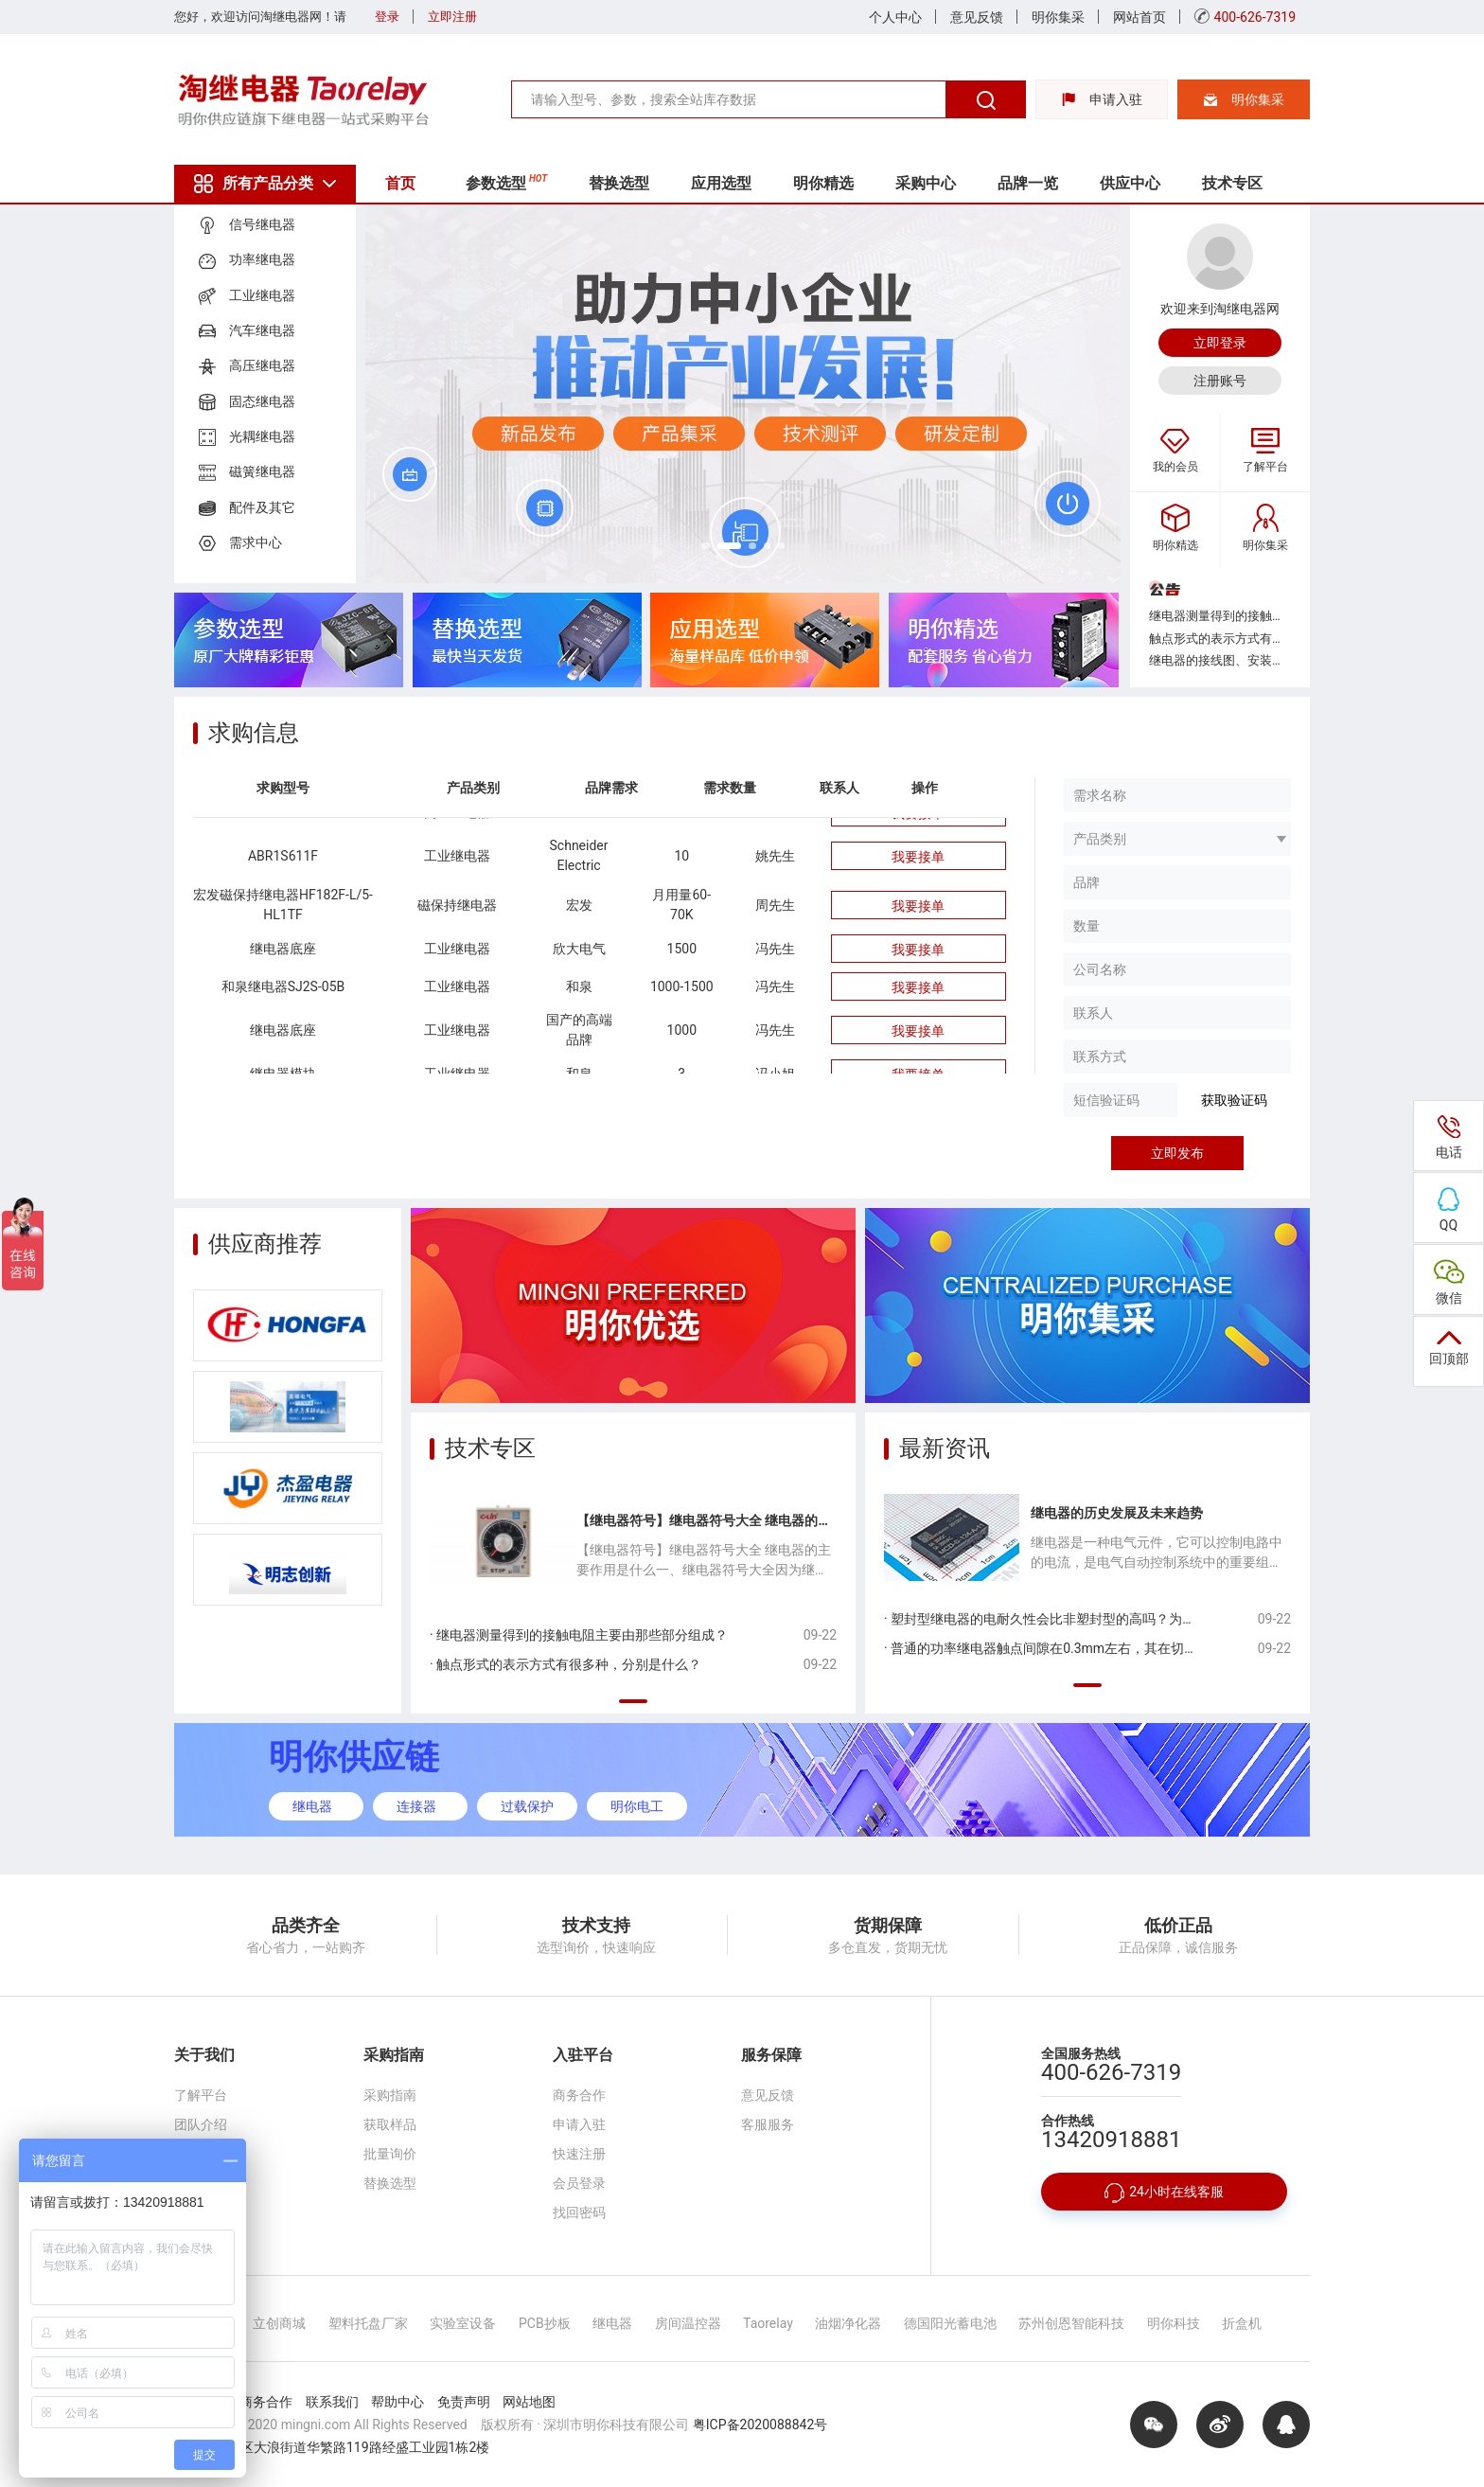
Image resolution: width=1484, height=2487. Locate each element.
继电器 (312, 1806)
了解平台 (200, 2095)
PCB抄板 (545, 2323)
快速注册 (579, 2153)
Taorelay (768, 2323)
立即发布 (1177, 1153)
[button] (709, 544)
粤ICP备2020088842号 (760, 2424)
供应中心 (1153, 183)
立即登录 (1219, 342)
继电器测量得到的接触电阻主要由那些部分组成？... (1220, 616)
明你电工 (636, 1806)
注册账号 (1219, 380)
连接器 (416, 1806)
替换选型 (627, 183)
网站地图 (529, 2401)
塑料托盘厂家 (368, 2323)
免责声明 (463, 2401)
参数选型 (512, 181)
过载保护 (527, 1806)
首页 (403, 183)
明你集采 (1058, 17)
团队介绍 (200, 2124)
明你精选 (838, 183)
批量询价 (389, 2153)
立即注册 (452, 16)
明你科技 (1173, 2323)
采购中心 (943, 183)
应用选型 (733, 183)
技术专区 (1258, 183)
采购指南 (389, 2095)
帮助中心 (397, 2401)
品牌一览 (1048, 183)
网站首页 (1139, 17)
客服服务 (767, 2124)
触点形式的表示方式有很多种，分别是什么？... (1220, 638)
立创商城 (279, 2323)
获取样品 (389, 2124)
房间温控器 (688, 2323)
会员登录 (579, 2183)
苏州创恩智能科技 (1071, 2323)
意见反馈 (976, 17)
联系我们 (200, 2183)
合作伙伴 (200, 2153)
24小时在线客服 (1164, 2193)
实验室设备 (463, 2323)
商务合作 (579, 2095)
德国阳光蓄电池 (950, 2323)
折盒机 (1242, 2323)
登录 (387, 16)
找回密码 (579, 2212)
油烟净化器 (848, 2323)
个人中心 (895, 17)
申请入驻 (1102, 99)
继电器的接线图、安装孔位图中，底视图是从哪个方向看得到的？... (1220, 660)
